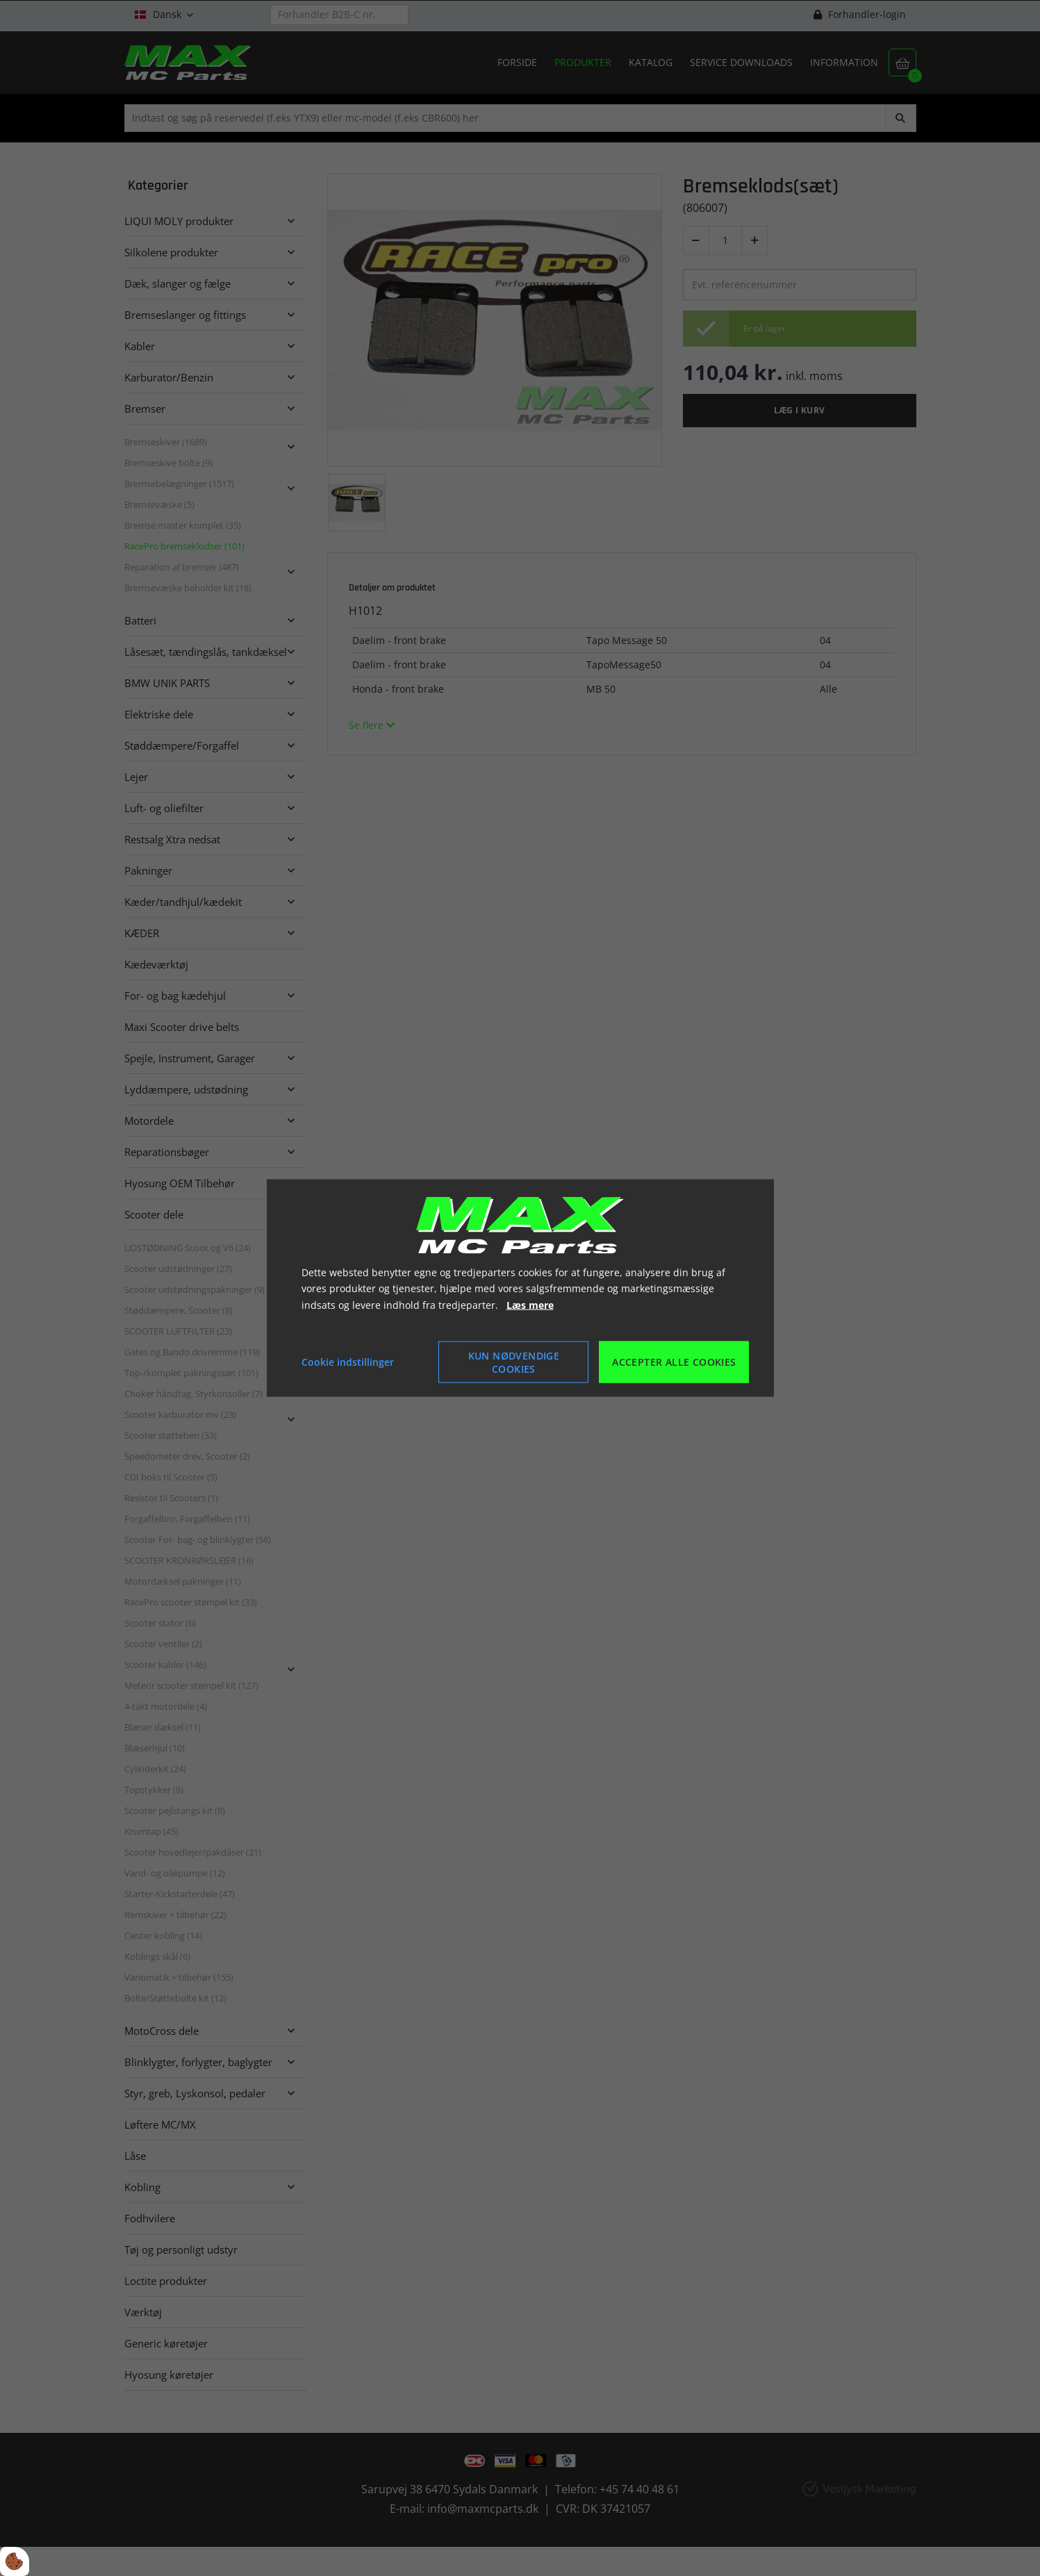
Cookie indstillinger (348, 1362)
